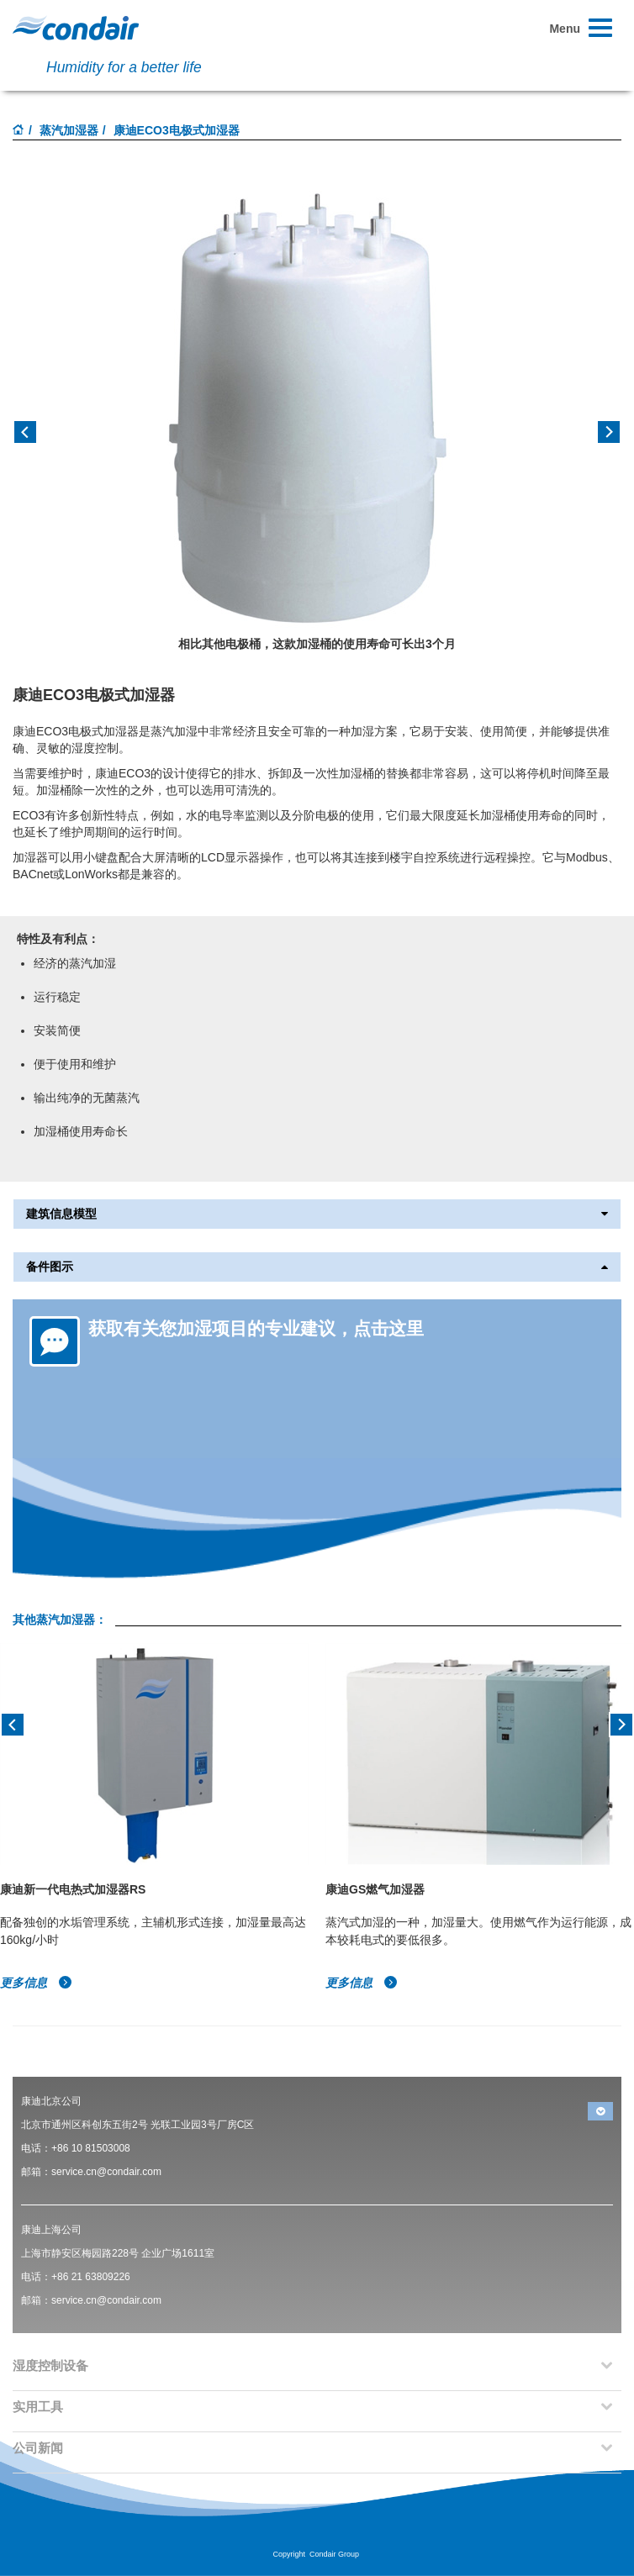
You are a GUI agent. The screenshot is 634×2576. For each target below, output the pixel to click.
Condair (76, 27)
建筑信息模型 (317, 1214)
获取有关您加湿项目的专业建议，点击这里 (256, 1328)
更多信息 (36, 1982)
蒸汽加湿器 (69, 130)
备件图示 (317, 1267)
